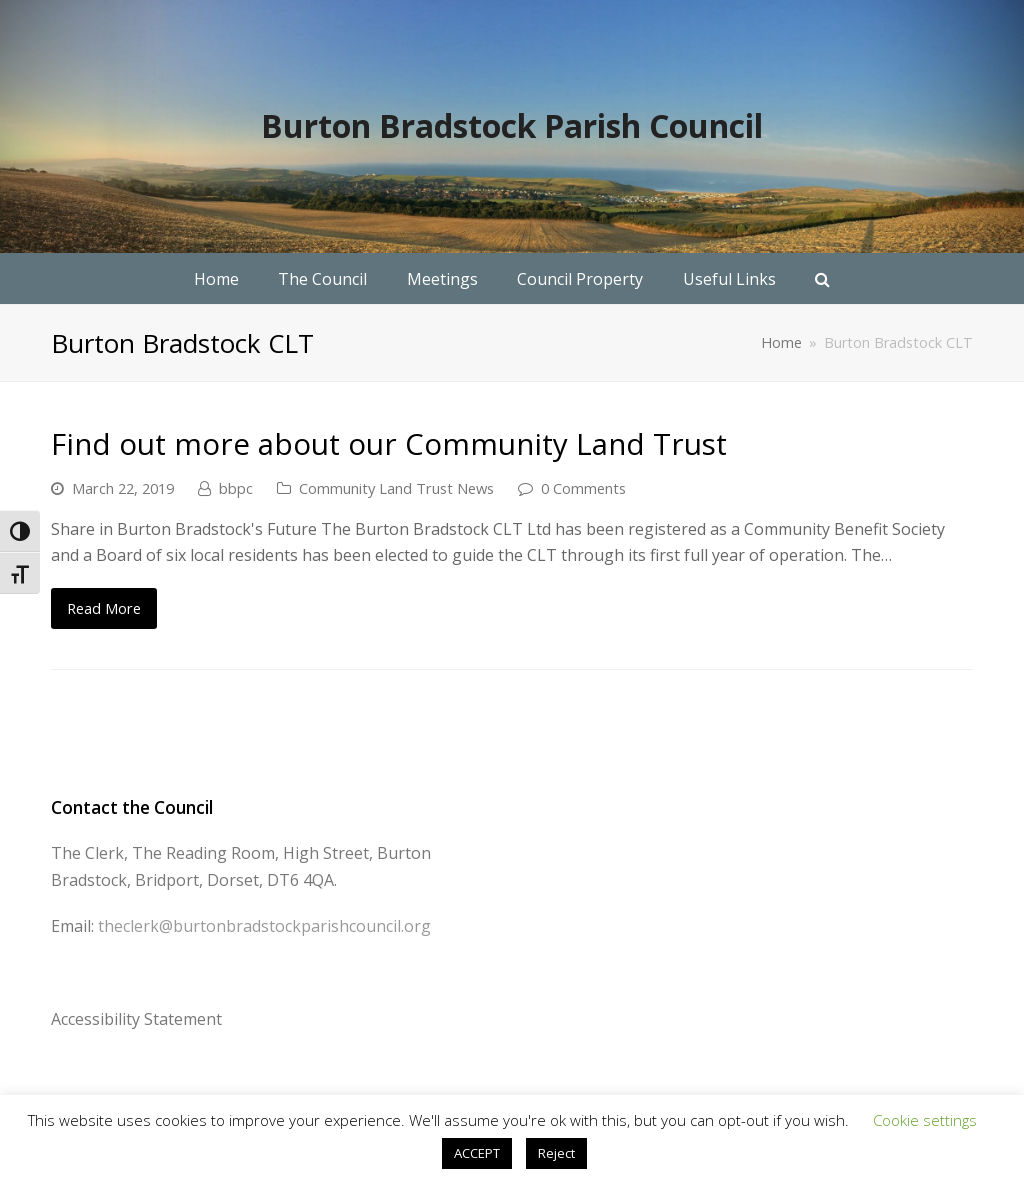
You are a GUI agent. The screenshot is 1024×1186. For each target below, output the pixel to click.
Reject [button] (556, 1153)
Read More (104, 608)
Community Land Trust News (396, 488)
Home (781, 342)
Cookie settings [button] (925, 1120)
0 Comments (583, 488)
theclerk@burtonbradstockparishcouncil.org (264, 926)
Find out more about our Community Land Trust (389, 443)
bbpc (236, 488)
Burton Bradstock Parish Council (512, 125)
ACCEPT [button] (477, 1153)
